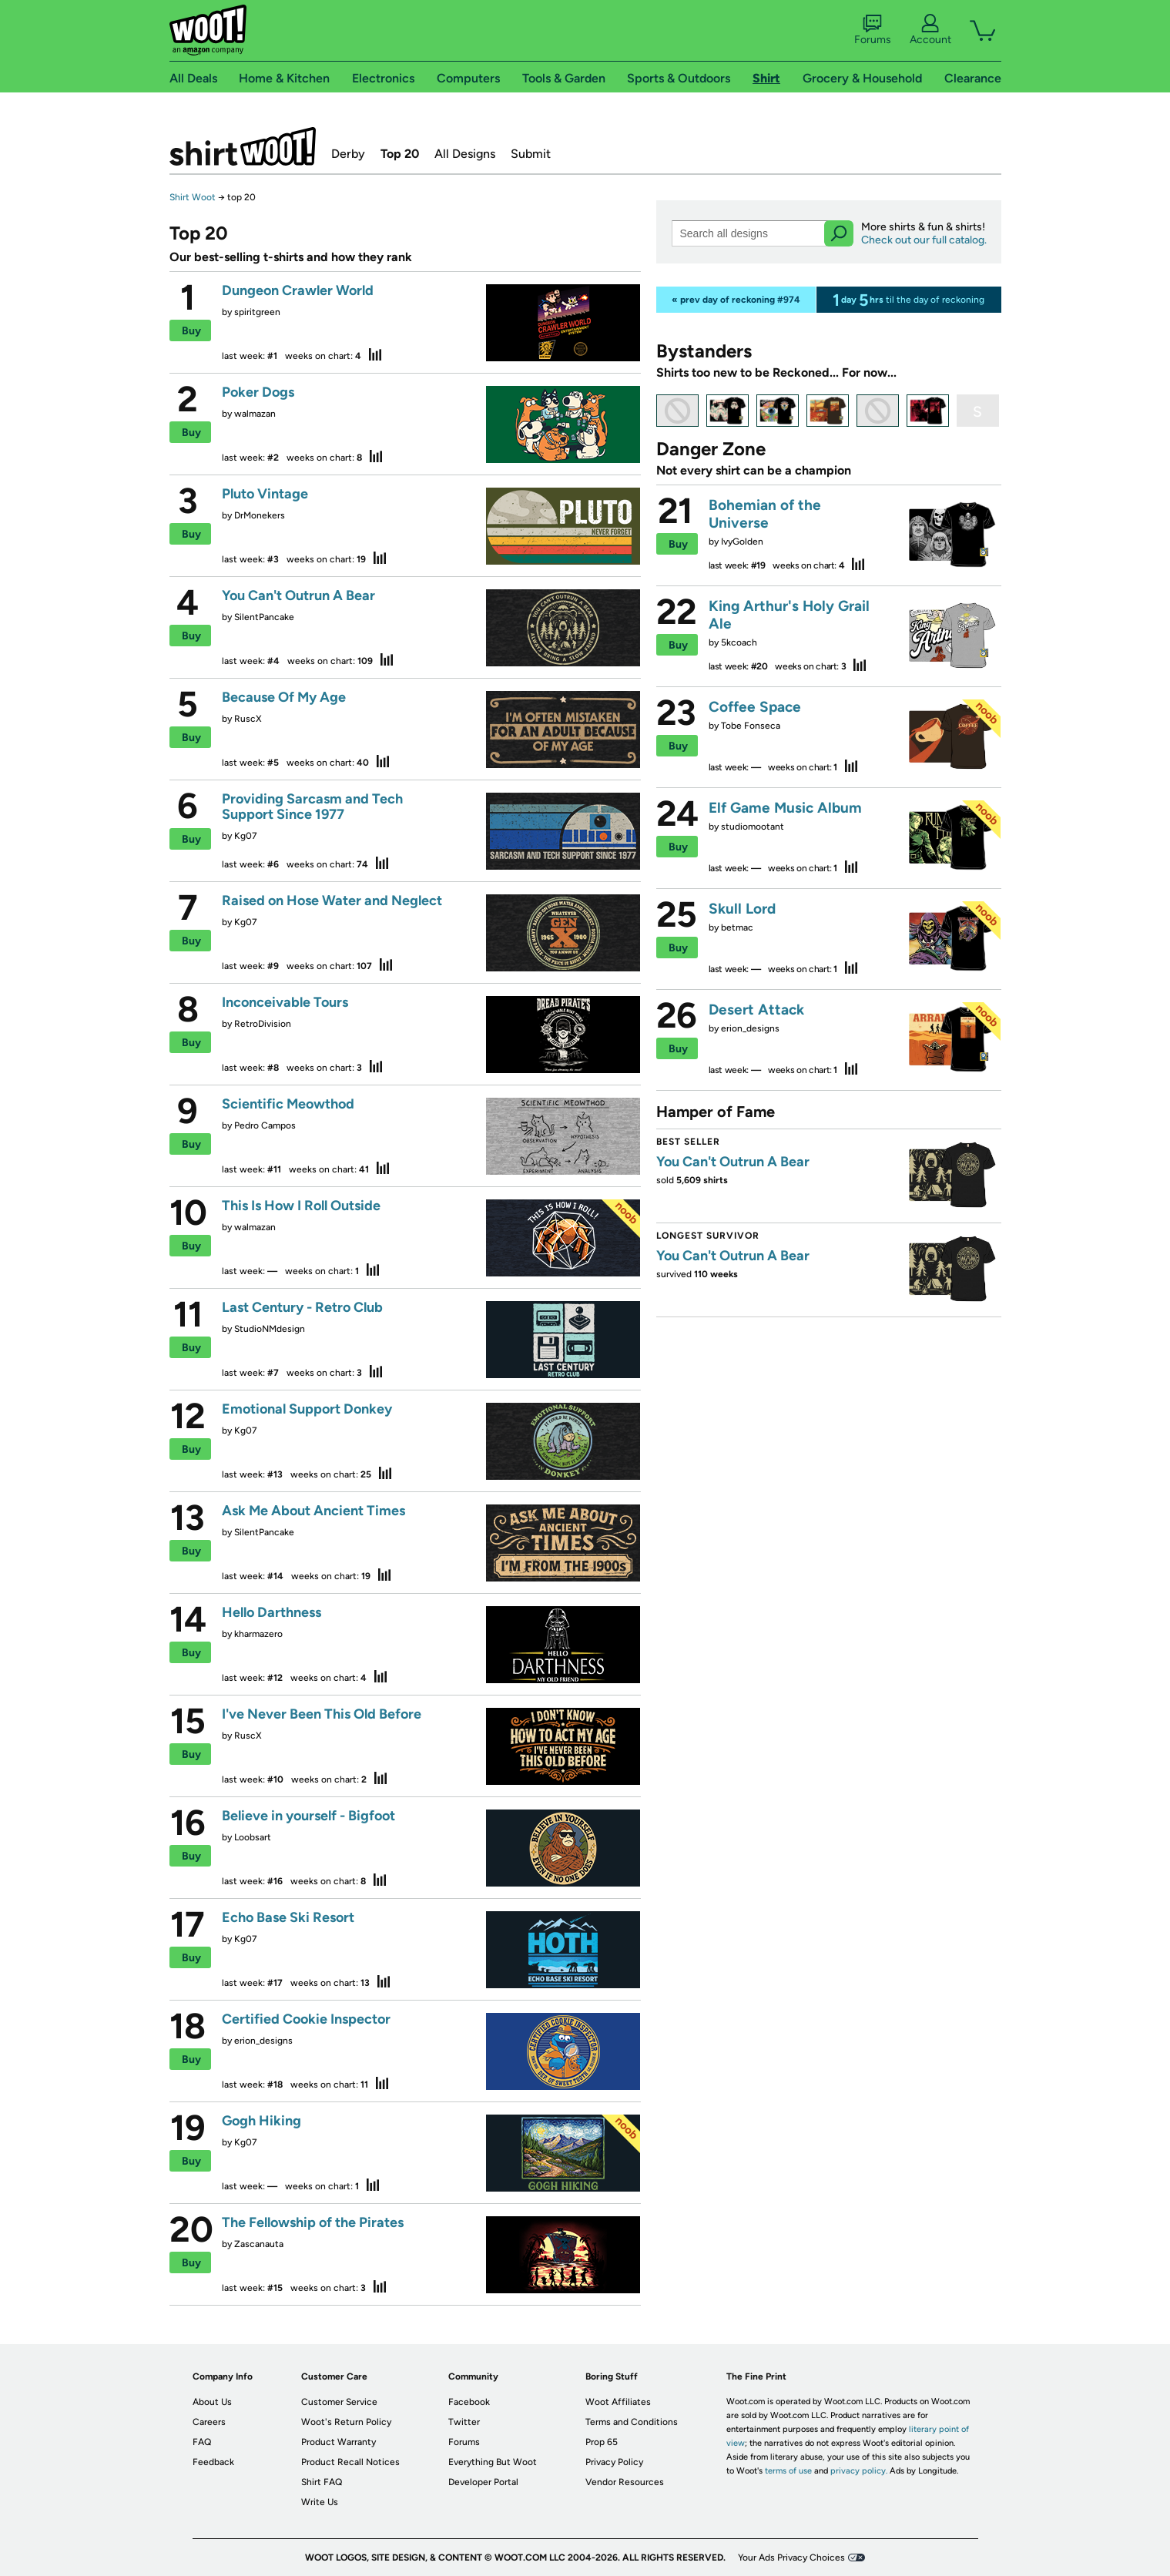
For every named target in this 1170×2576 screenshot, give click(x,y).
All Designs (464, 153)
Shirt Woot (192, 197)
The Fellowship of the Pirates (313, 2222)
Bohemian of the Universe (765, 514)
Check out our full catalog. (924, 240)
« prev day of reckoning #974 (736, 299)
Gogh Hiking (261, 2120)
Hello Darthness (271, 1612)
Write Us (319, 2502)
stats (375, 354)
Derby (348, 153)
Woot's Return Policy (346, 2422)
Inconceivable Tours (285, 1002)
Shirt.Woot (242, 146)
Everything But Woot (492, 2462)
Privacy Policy (614, 2462)
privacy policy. (858, 2471)
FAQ (202, 2442)
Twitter (464, 2422)
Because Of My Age (284, 697)
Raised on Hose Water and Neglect (332, 900)
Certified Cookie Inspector (306, 2019)
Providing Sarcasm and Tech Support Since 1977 (312, 806)
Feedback (213, 2462)
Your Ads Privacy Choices (791, 2557)
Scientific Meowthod (288, 1103)
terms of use (788, 2471)
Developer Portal (483, 2482)
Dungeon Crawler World (298, 290)
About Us (212, 2402)
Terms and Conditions (631, 2422)
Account (930, 30)
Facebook (469, 2402)
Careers (209, 2422)
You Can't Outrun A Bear (298, 595)
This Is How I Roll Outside (301, 1205)
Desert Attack (756, 1009)
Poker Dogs (258, 392)
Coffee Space (755, 707)
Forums (872, 30)
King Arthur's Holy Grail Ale (789, 614)
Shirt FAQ (321, 2482)
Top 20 (400, 153)
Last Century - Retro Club (302, 1307)
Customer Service (339, 2402)
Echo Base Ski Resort (288, 1917)
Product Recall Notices (350, 2462)
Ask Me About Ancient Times (313, 1510)
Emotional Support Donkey (307, 1408)
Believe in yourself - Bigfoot (308, 1815)
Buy (191, 330)
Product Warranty (338, 2442)
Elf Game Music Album (785, 808)
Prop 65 (601, 2442)
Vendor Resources (624, 2482)
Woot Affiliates (618, 2402)
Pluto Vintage (265, 493)
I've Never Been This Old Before (321, 1714)
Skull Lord (742, 908)
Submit (531, 153)
